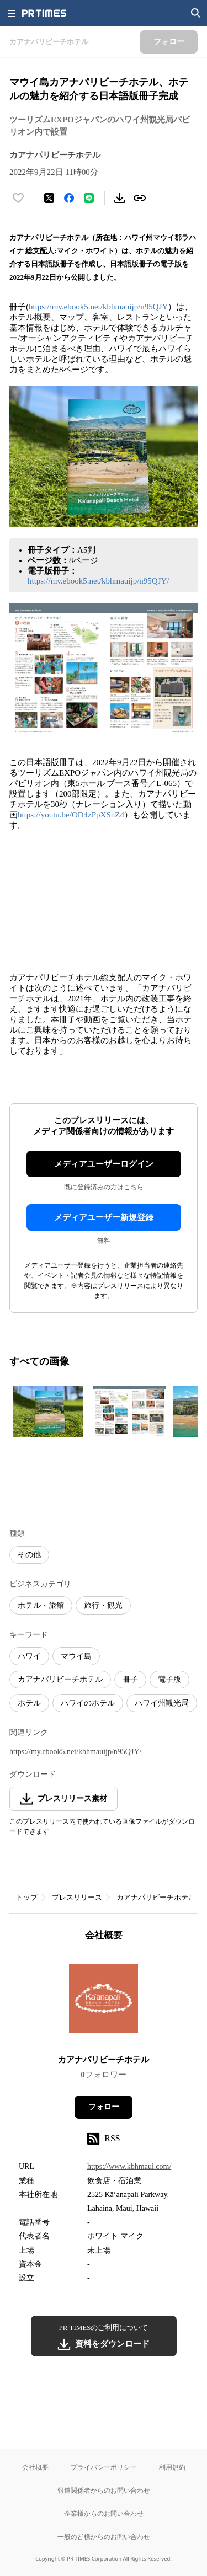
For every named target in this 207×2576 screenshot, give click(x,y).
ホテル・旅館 (41, 1605)
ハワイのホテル (88, 1703)
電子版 (169, 1679)
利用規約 (172, 2467)
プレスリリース (77, 1897)
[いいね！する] (18, 198)
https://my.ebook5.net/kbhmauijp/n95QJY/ (98, 580)
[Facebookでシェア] (69, 198)
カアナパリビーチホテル (60, 1679)
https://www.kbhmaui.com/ (129, 2166)
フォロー (103, 2107)
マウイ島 (76, 1656)
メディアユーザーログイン (103, 1163)
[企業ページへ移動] (103, 2001)
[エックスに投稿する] (49, 198)
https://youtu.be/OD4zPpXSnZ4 (71, 814)
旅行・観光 (103, 1605)
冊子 (130, 1679)
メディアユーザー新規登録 (103, 1217)
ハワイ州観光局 (162, 1703)
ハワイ (29, 1656)
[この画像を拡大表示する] (48, 1411)
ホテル (29, 1703)
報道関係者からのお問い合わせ (103, 2490)
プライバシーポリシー (104, 2467)
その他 (29, 1555)
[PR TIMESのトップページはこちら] (44, 13)
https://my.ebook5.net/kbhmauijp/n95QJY (98, 306)
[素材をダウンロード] (120, 198)
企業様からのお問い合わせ (104, 2513)
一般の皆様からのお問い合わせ (103, 2536)
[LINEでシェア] (89, 198)
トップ (27, 1897)
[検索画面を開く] (196, 13)
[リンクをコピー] (139, 198)
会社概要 (35, 2467)
